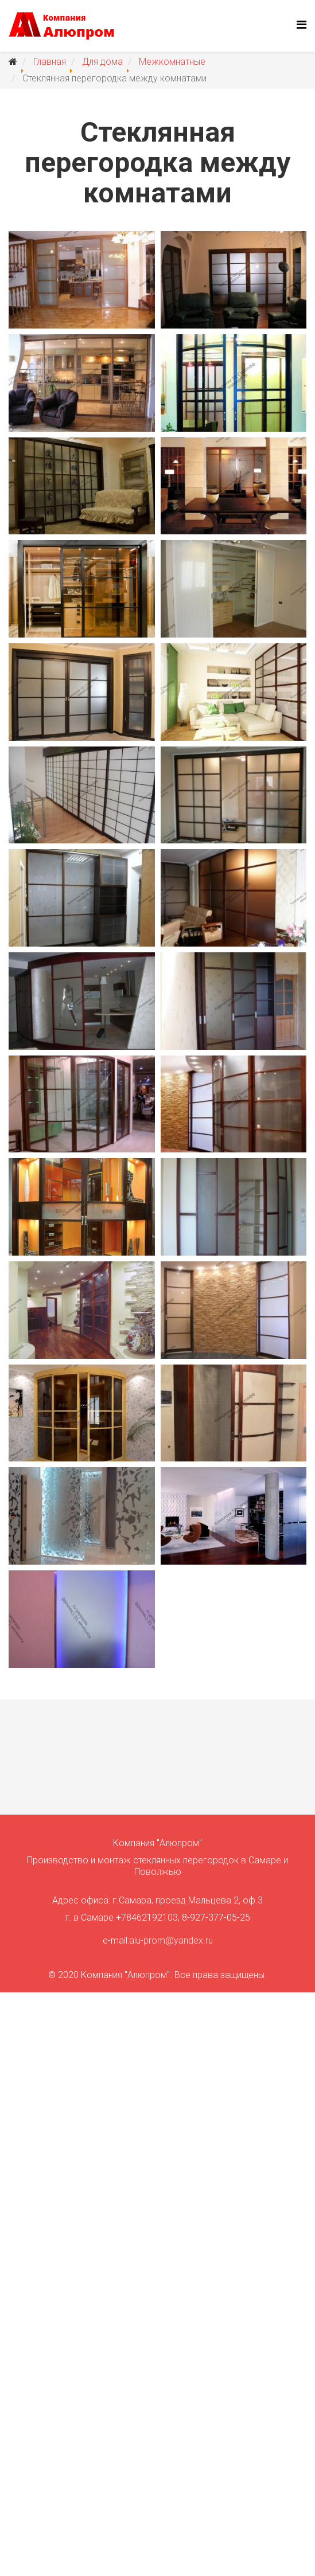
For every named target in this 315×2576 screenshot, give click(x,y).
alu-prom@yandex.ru (171, 1940)
